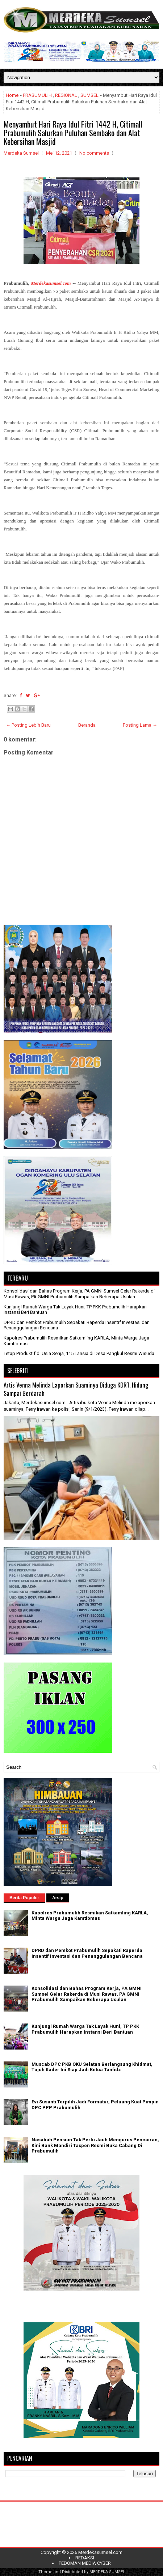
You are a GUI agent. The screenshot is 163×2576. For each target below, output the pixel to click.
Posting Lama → (140, 725)
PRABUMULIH (37, 95)
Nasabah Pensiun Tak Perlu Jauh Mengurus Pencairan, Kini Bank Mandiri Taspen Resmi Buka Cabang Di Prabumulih (95, 2145)
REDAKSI (84, 2557)
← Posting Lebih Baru (28, 725)
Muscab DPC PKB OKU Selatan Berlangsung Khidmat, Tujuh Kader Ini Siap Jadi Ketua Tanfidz (92, 2067)
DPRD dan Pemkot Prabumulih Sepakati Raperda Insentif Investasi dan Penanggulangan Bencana (87, 1953)
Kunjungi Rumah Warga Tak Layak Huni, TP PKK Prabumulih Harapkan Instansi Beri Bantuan (85, 2029)
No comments (94, 153)
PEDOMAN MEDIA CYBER (85, 2563)
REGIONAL (66, 95)
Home (12, 95)
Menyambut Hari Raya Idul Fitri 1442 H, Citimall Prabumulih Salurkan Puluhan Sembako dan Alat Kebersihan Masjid (73, 133)
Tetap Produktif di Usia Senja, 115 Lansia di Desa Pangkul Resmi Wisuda (79, 1353)
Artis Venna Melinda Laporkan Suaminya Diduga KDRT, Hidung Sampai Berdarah (76, 1389)
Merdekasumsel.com (100, 2552)
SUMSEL (89, 95)
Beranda (87, 725)
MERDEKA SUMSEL (107, 2571)
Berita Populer (24, 1897)
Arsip (57, 1897)
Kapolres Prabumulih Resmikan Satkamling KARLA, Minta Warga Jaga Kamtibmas (90, 1915)
